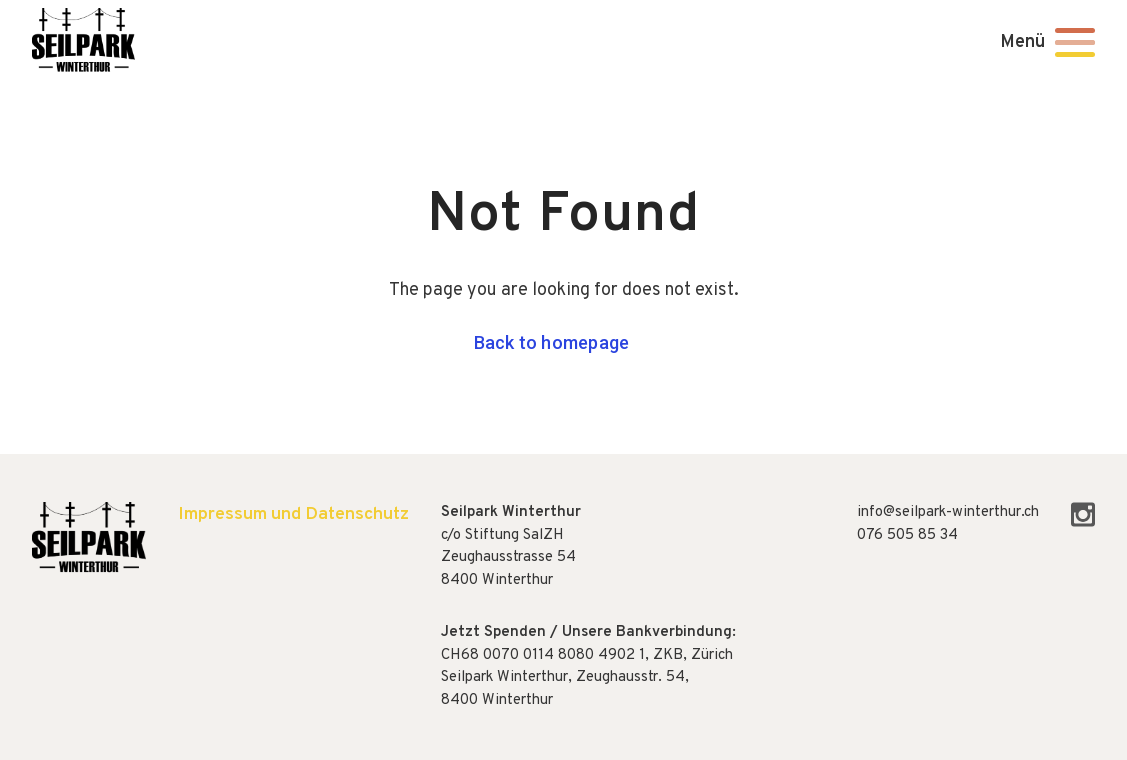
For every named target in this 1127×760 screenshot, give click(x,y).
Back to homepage (552, 342)
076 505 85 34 (907, 535)
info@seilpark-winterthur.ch (948, 512)
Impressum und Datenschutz (293, 514)
